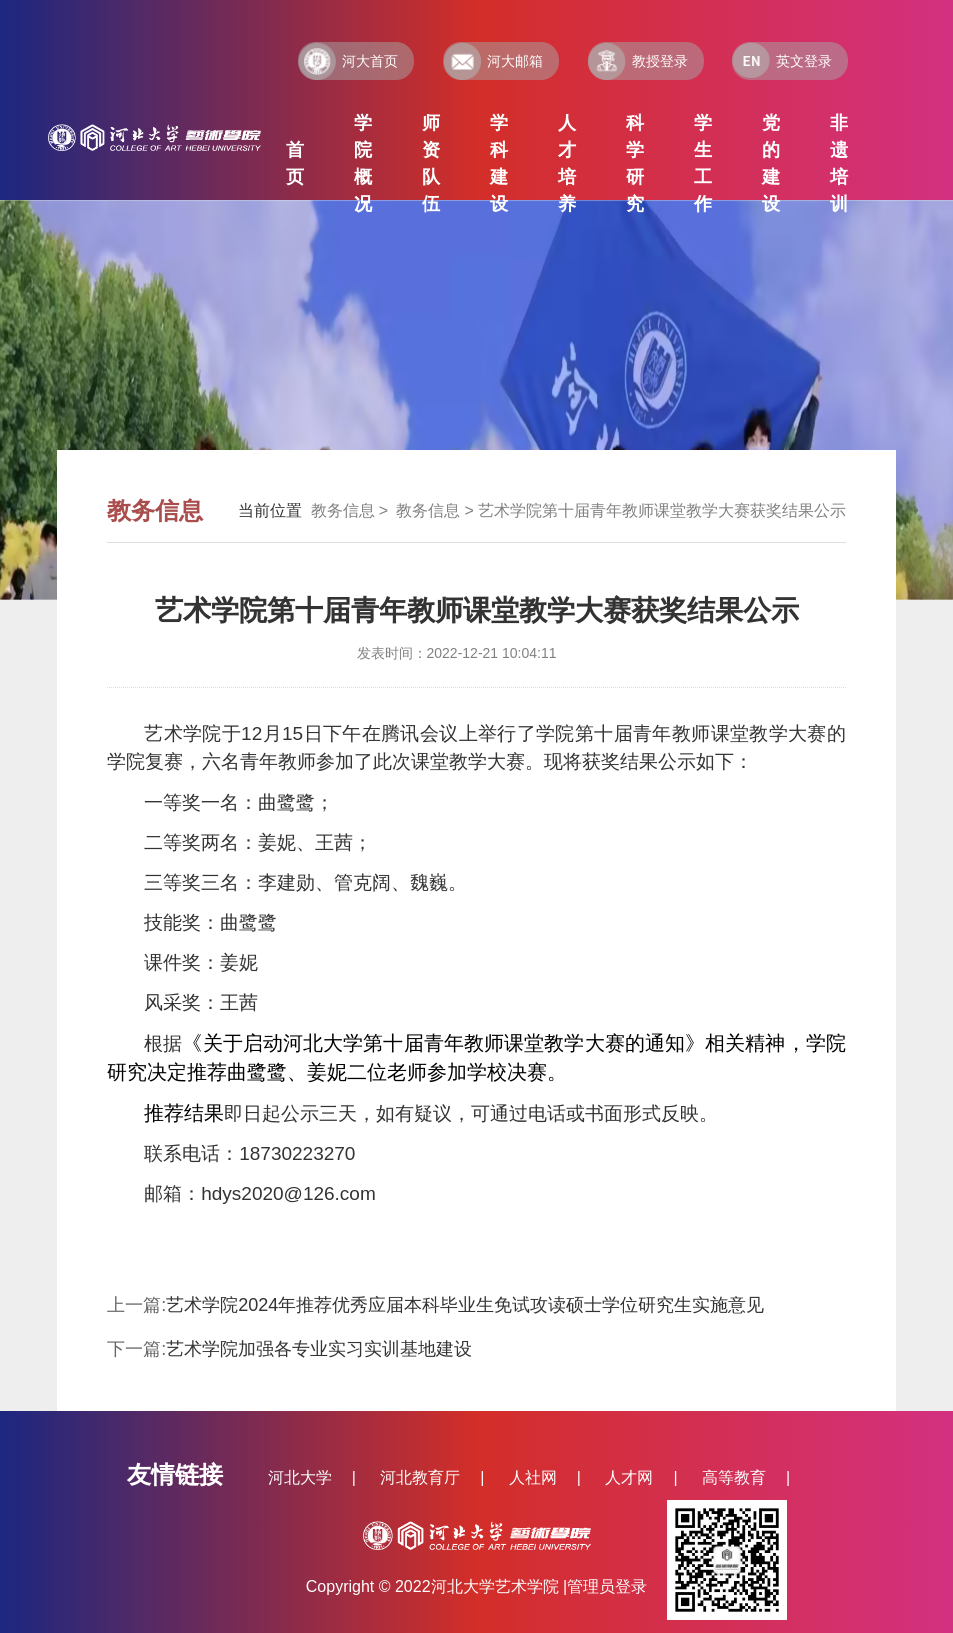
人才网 (629, 1477)
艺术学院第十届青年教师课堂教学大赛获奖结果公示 (662, 510)
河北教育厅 (420, 1477)
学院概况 (363, 163)
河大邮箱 (493, 61)
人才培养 (567, 163)
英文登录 (782, 61)
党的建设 (771, 163)
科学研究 (635, 163)
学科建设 (499, 163)
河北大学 (300, 1477)
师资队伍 (431, 163)
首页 (295, 163)
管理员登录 (607, 1586)
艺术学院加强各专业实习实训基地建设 (319, 1349)
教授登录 (638, 61)
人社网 (533, 1477)
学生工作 (703, 163)
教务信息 (343, 510)
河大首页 (348, 61)
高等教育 (734, 1477)
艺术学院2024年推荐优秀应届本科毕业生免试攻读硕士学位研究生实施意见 (465, 1305)
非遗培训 (839, 163)
